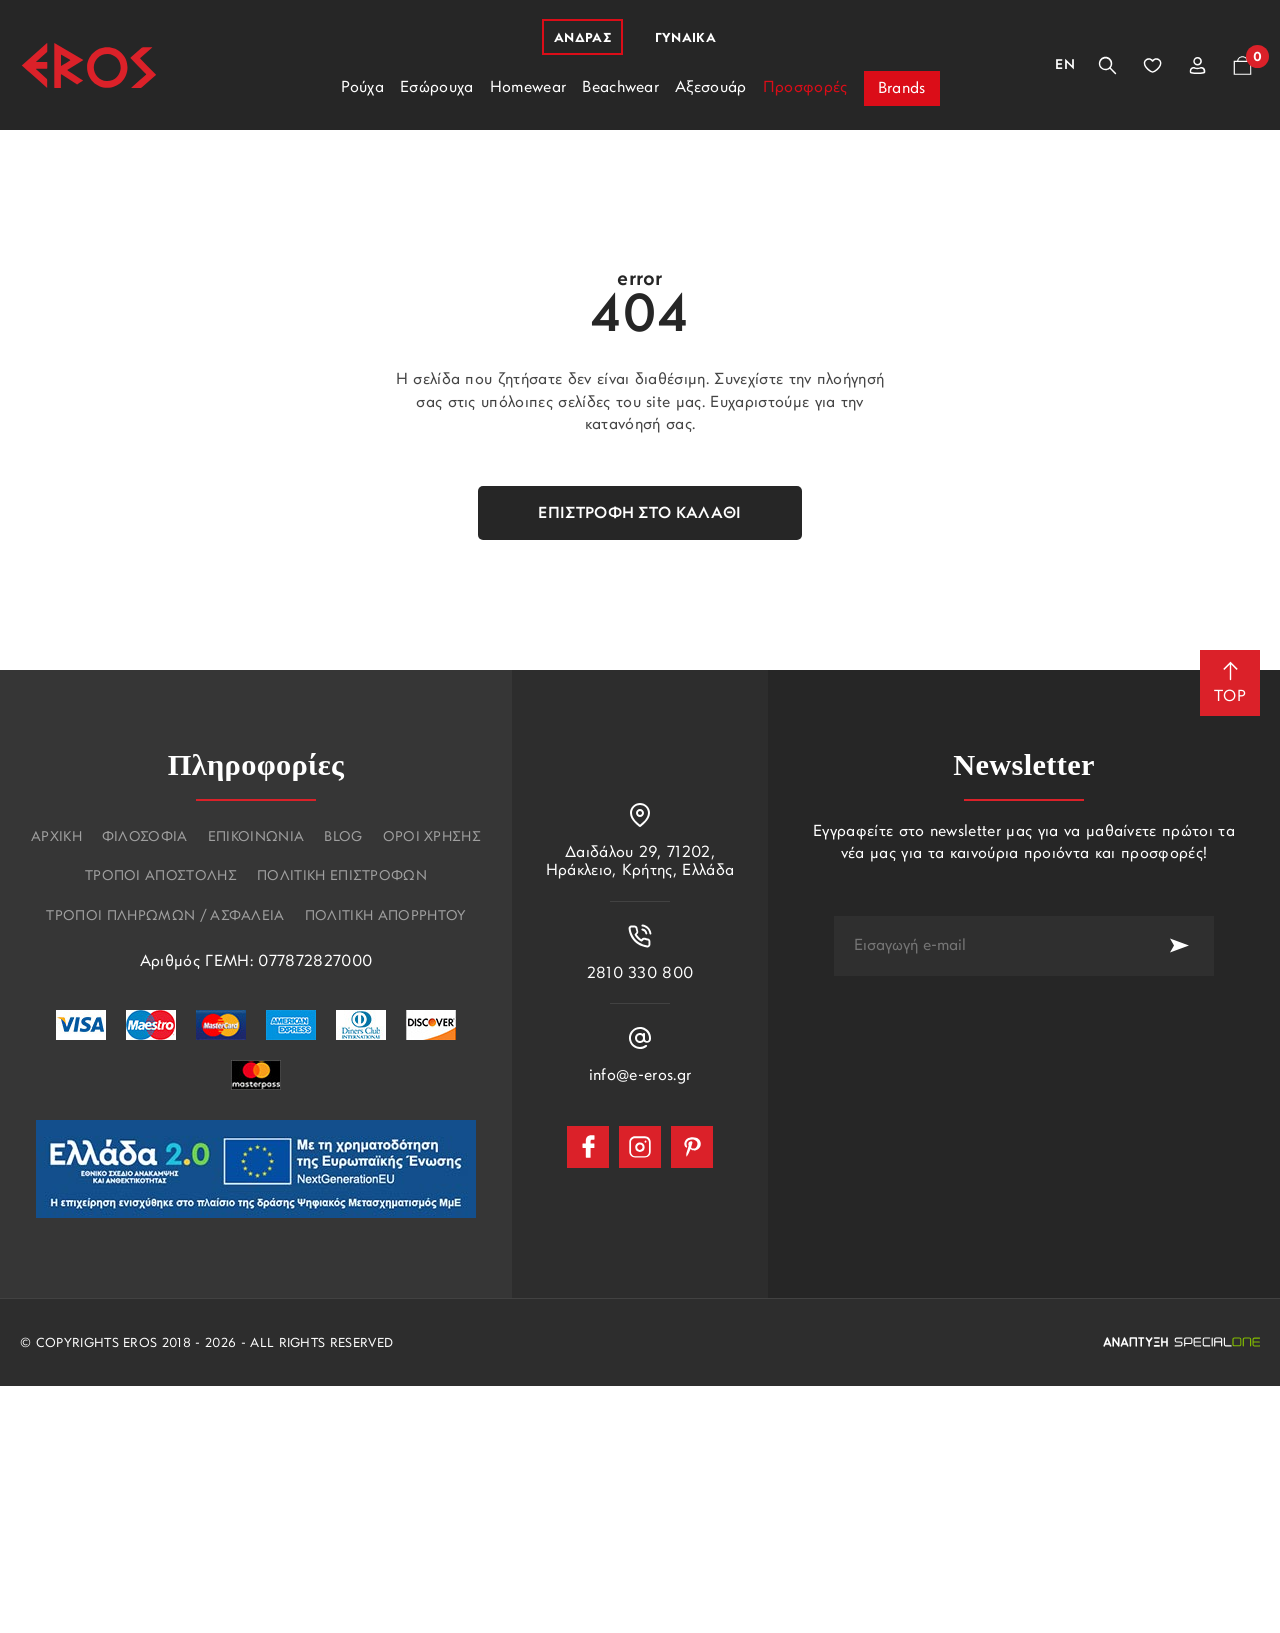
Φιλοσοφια (145, 838)
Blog (343, 838)
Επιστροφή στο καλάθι (639, 514)
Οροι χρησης (432, 838)
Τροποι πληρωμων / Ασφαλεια (165, 917)
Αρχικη (56, 838)
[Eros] (89, 65)
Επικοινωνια (256, 838)
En (1065, 65)
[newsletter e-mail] (989, 946)
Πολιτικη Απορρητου (385, 917)
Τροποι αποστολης (161, 877)
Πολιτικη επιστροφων (342, 877)
